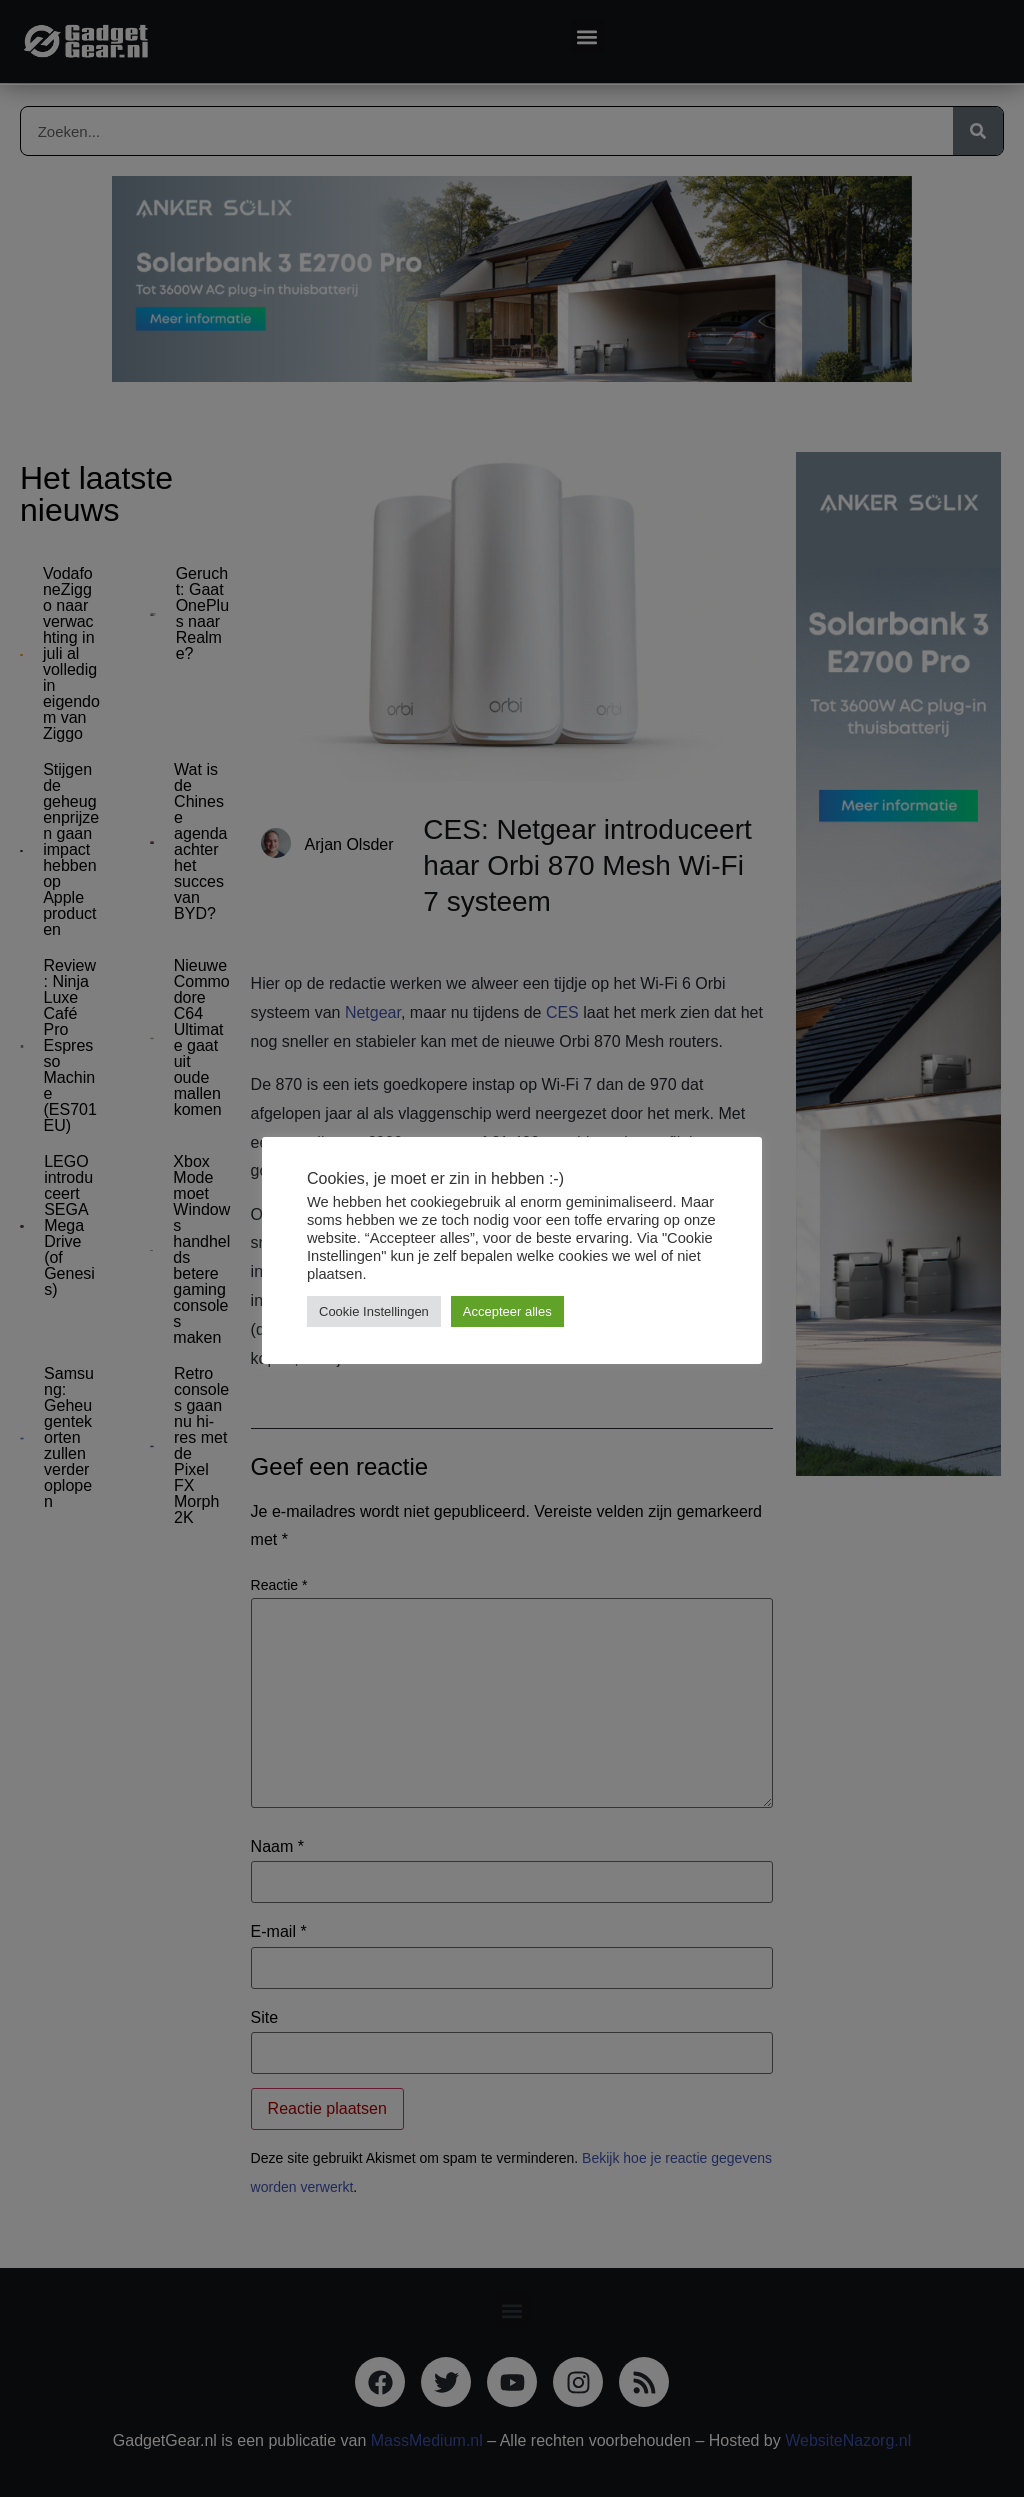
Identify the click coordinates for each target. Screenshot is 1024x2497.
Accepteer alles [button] (507, 1311)
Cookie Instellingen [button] (374, 1311)
